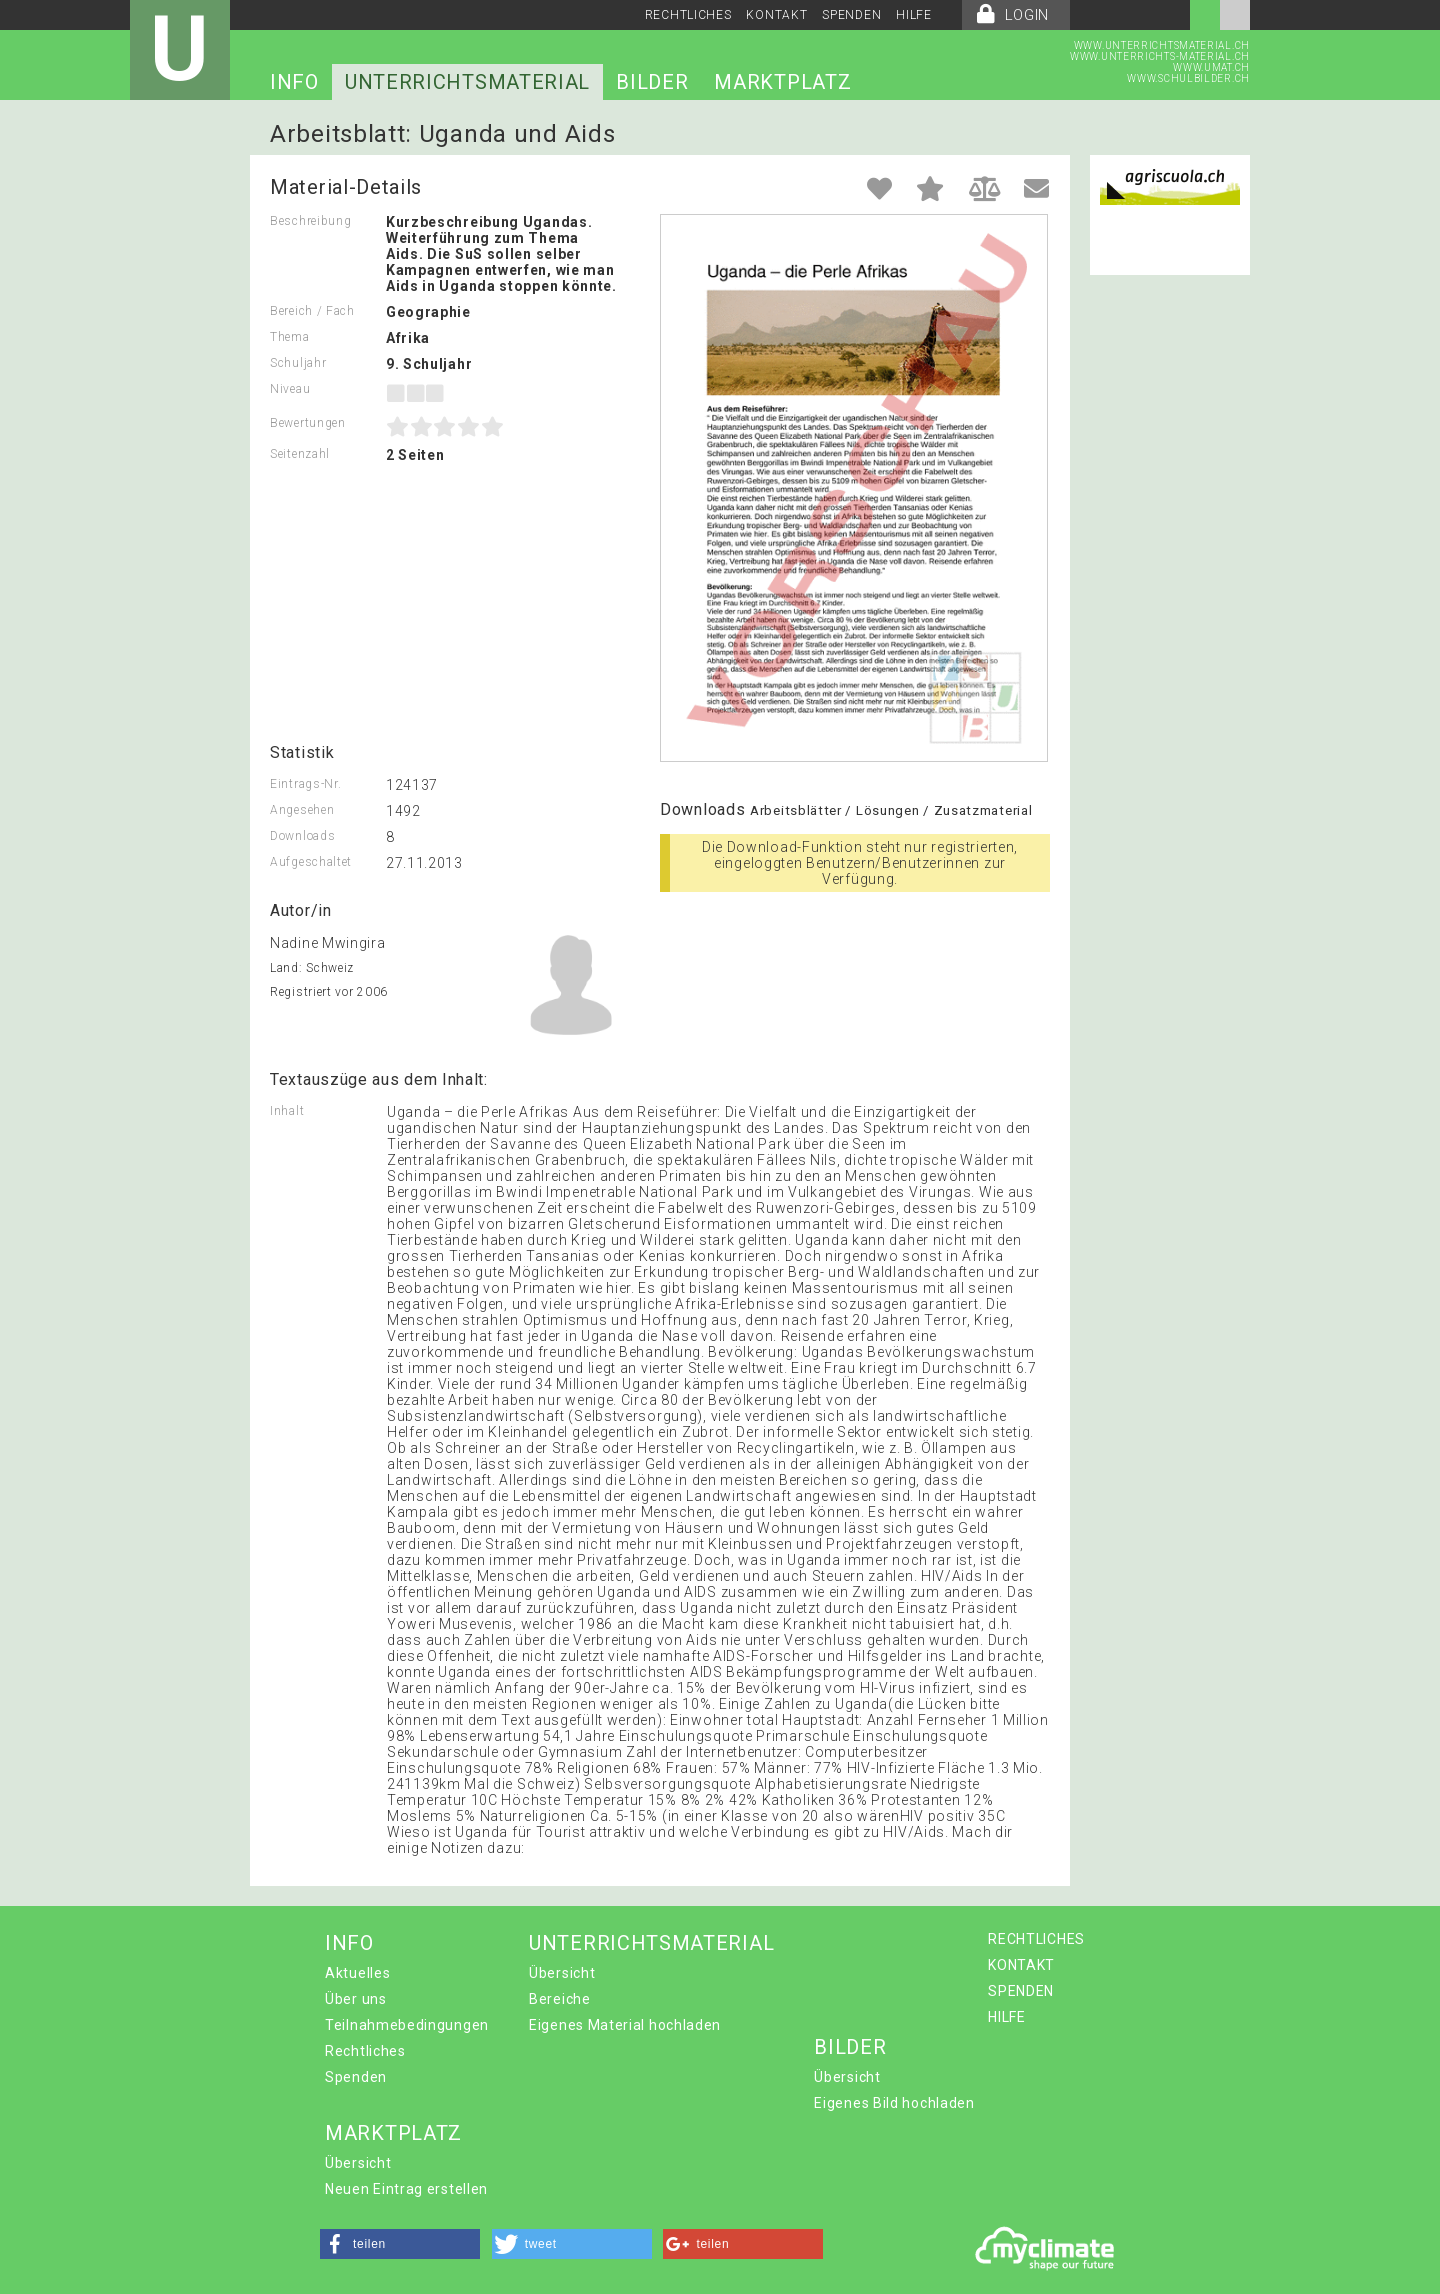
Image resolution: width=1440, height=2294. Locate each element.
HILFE (914, 15)
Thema (290, 337)
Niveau (290, 389)
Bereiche (560, 1999)
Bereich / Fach (312, 311)
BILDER (652, 82)
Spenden (356, 2077)
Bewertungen (308, 423)
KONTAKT (776, 15)
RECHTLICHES (688, 15)
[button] (400, 2244)
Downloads (302, 836)
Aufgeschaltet (311, 862)
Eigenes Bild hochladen (894, 2103)
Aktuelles (357, 1973)
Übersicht (562, 1973)
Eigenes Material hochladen (625, 2025)
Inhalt (287, 1111)
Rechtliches (365, 2051)
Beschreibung (310, 221)
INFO (294, 82)
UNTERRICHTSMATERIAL (467, 82)
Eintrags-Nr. (305, 784)
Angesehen (302, 810)
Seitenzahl (300, 454)
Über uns (356, 1999)
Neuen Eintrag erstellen (406, 2189)
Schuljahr (298, 363)
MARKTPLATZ (782, 82)
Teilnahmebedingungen (407, 2025)
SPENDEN (851, 15)
